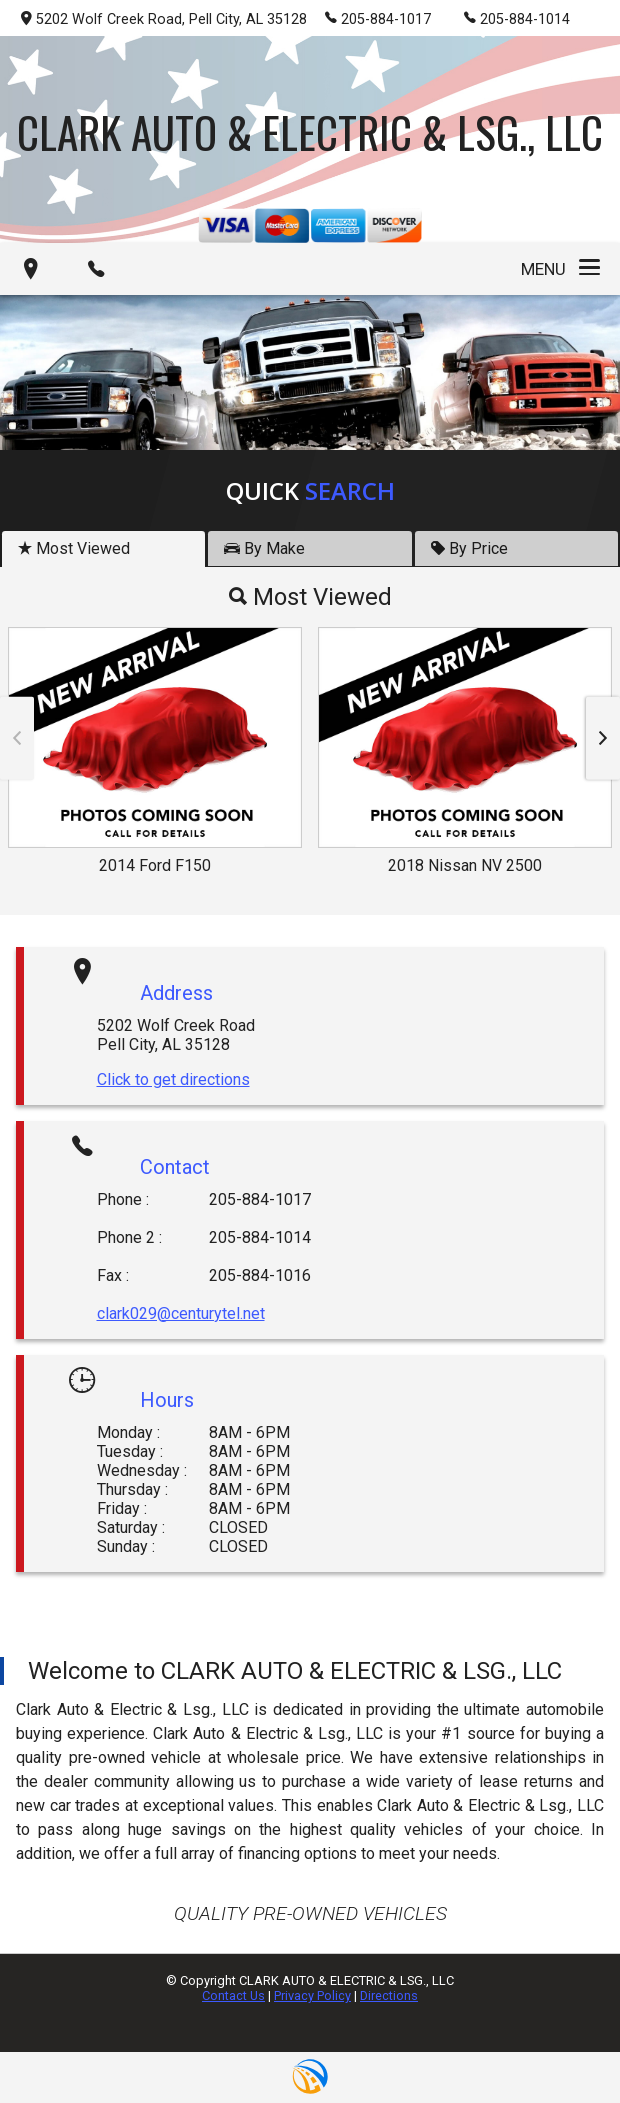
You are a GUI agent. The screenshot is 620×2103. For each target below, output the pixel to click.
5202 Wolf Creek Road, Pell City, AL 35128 (164, 19)
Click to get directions (173, 1079)
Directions (389, 1995)
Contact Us (233, 1995)
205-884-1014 (517, 18)
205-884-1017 (378, 18)
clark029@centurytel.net (181, 1313)
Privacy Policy (312, 1995)
